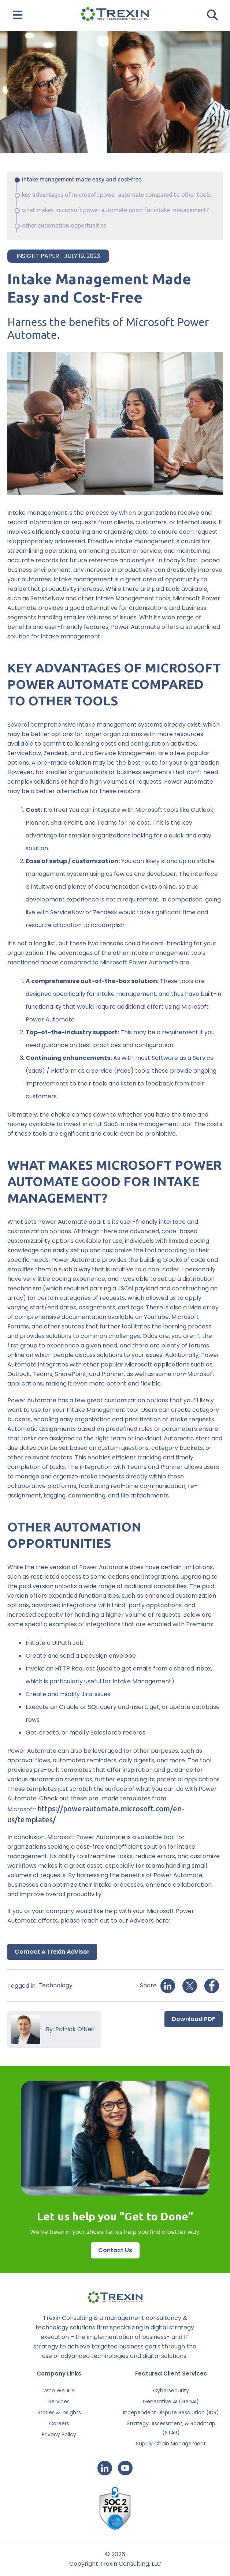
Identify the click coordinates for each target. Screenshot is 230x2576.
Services (59, 2401)
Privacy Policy (59, 2434)
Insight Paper (37, 256)
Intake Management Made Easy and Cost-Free (81, 179)
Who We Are (59, 2390)
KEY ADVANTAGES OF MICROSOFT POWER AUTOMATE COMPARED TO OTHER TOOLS (116, 194)
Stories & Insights (59, 2412)
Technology (55, 1985)
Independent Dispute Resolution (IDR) (171, 2412)
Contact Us (115, 2250)
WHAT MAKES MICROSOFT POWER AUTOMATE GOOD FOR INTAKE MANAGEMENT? (115, 210)
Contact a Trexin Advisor (52, 1951)
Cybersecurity (171, 2390)
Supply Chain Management (171, 2443)
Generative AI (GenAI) (171, 2401)
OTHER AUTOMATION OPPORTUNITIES (64, 225)
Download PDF (193, 2019)
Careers (59, 2423)
